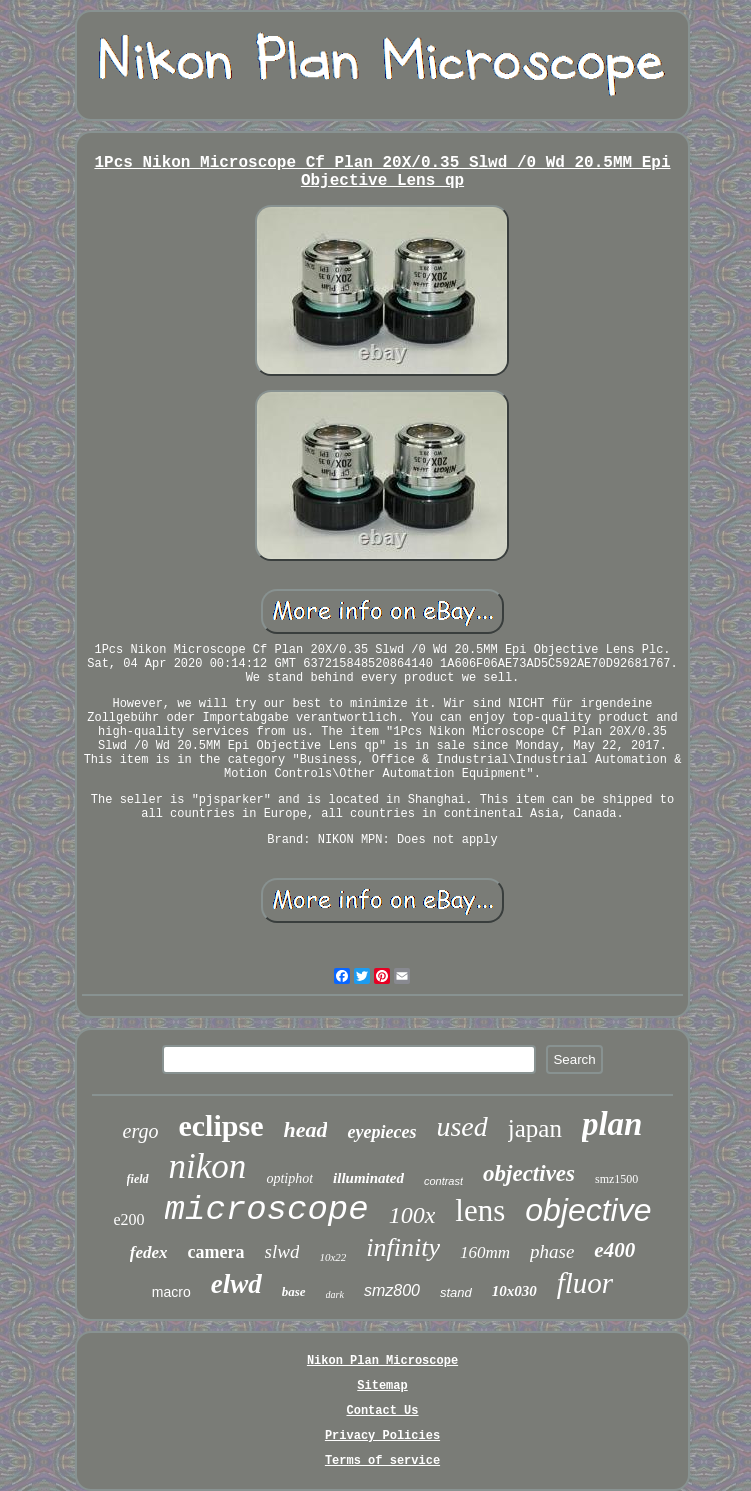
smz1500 (616, 1179)
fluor (585, 1283)
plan (612, 1124)
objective (588, 1210)
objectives (529, 1173)
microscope (267, 1210)
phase (552, 1251)
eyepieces (381, 1132)
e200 (128, 1219)
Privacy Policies (382, 1436)
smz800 (392, 1290)
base (294, 1291)
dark (335, 1294)
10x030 (514, 1291)
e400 (614, 1250)
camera (216, 1252)
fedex (149, 1252)
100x (412, 1215)
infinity (403, 1247)
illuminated (368, 1178)
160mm (485, 1252)
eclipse (220, 1125)
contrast (443, 1181)
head (305, 1129)
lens (480, 1210)
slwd (282, 1251)
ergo (141, 1131)
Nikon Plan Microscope (382, 1361)
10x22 (332, 1257)
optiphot (289, 1178)
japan (535, 1128)
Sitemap (382, 1386)
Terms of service (382, 1461)
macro (171, 1292)
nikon (208, 1166)
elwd (236, 1284)
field (138, 1179)
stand (456, 1292)
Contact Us (382, 1411)
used (461, 1126)
